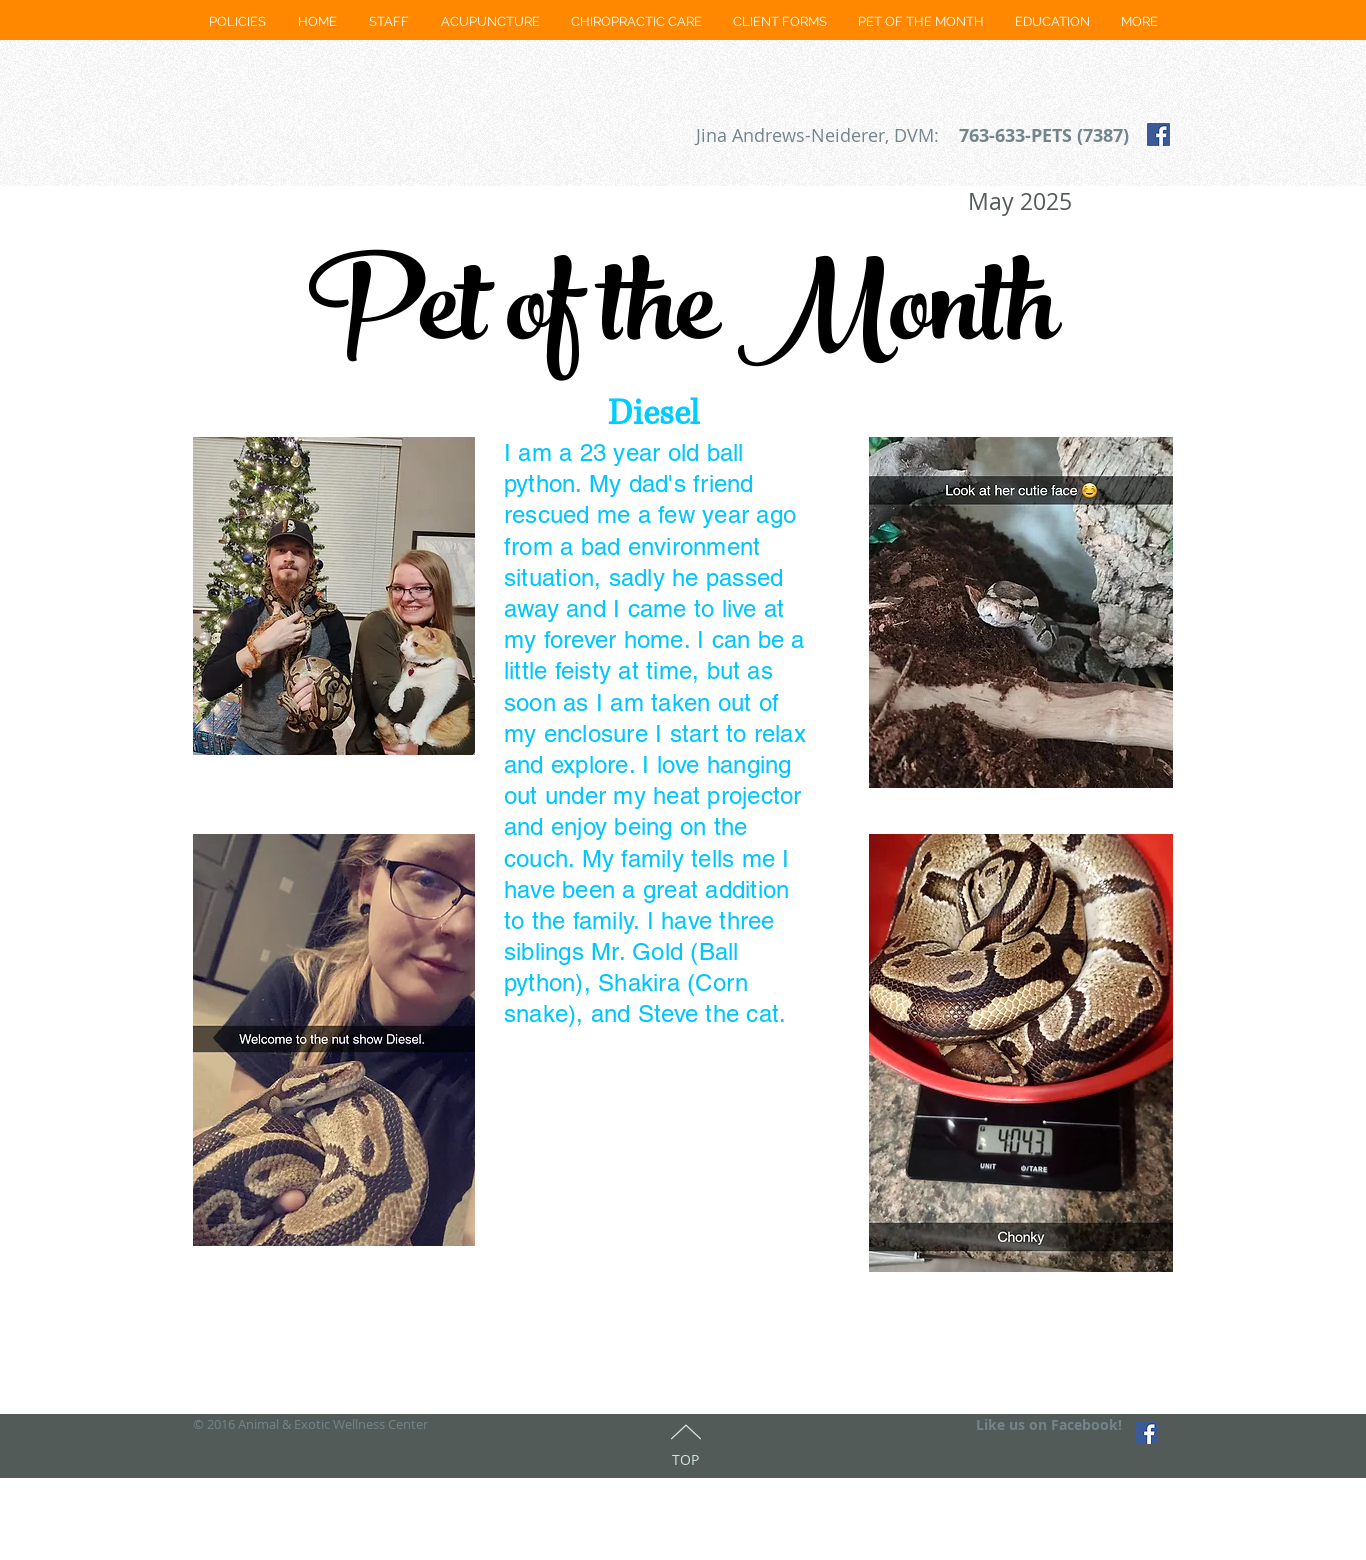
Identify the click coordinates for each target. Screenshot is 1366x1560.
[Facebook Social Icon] (1158, 134)
